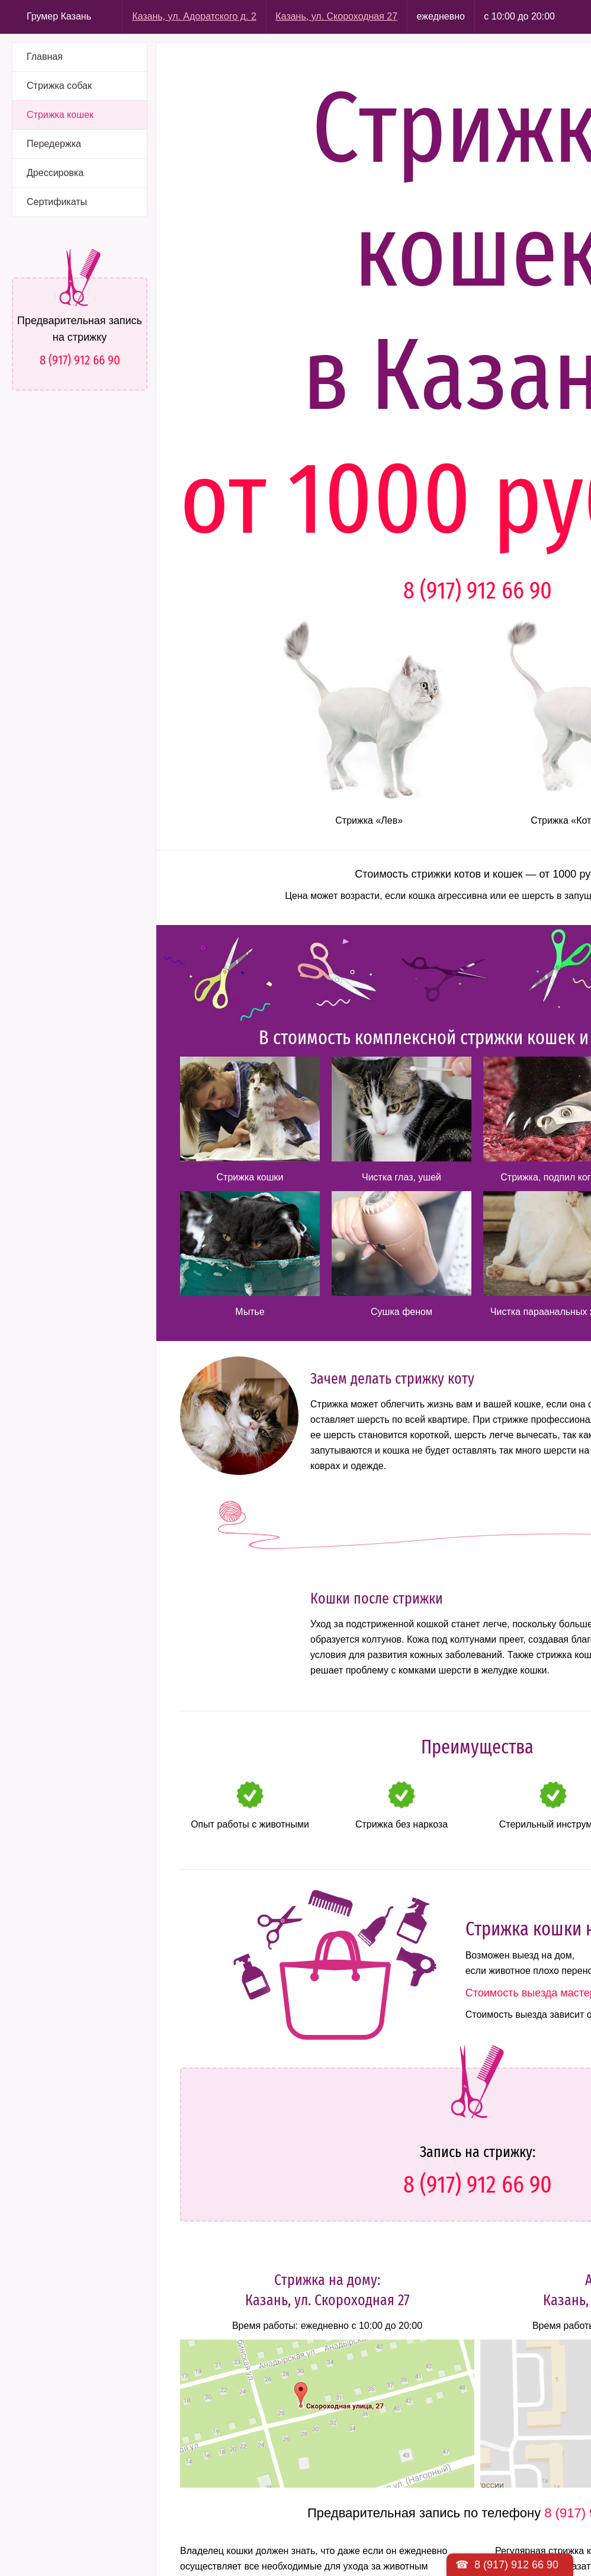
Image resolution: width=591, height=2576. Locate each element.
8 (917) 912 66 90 (80, 360)
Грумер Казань (59, 16)
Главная (45, 57)
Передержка (54, 144)
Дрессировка (55, 173)
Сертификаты (57, 202)
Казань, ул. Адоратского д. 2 (194, 16)
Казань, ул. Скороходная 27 (336, 16)
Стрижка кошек (60, 115)
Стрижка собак (59, 86)
